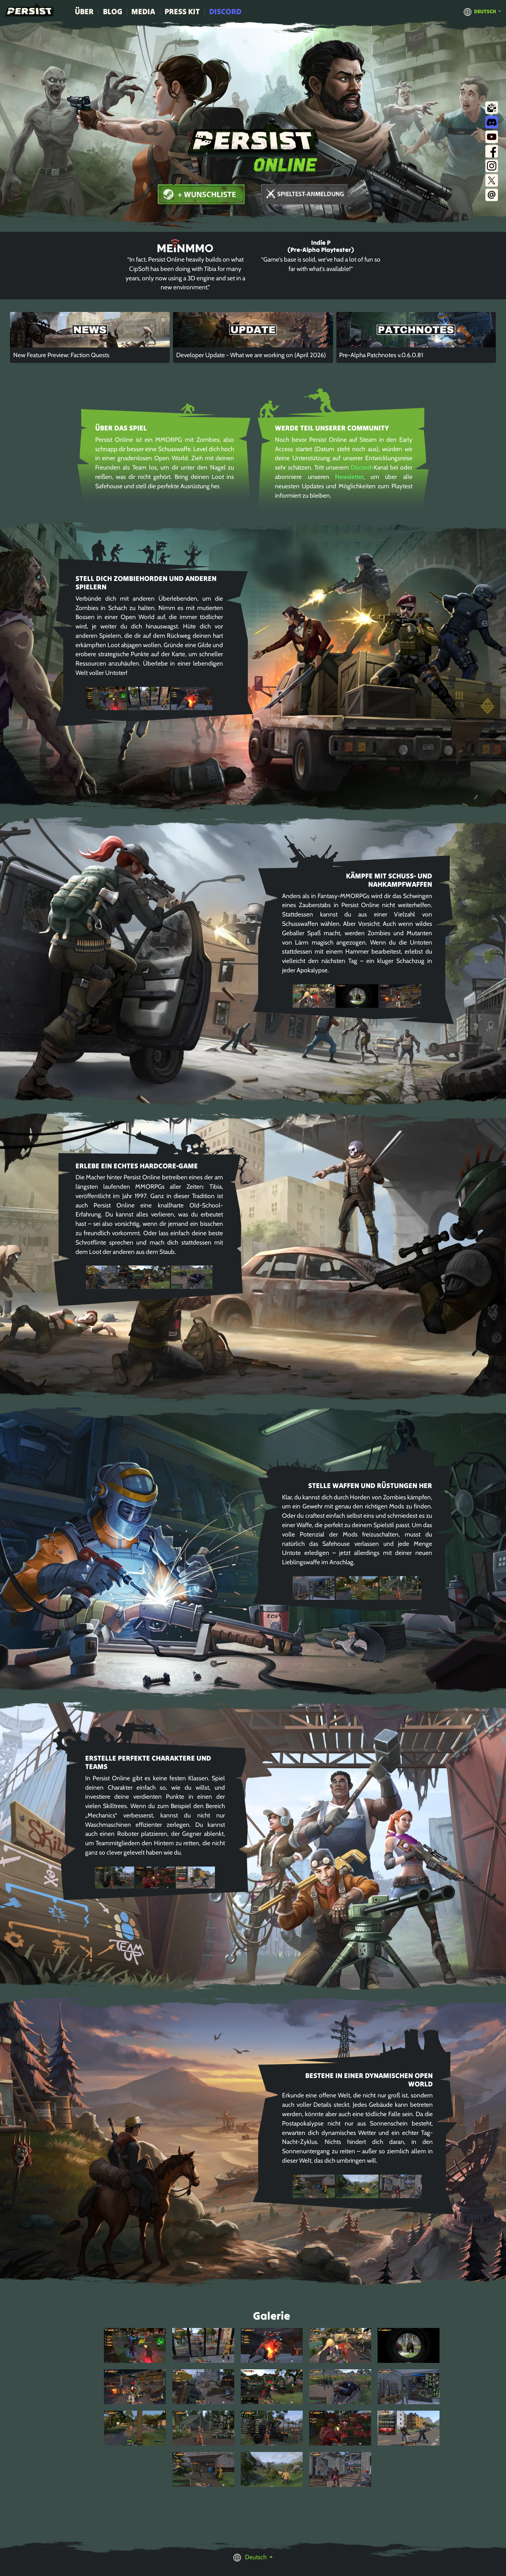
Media (143, 11)
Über (84, 11)
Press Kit (182, 11)
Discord (225, 11)
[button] (482, 11)
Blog (112, 11)
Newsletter (349, 477)
